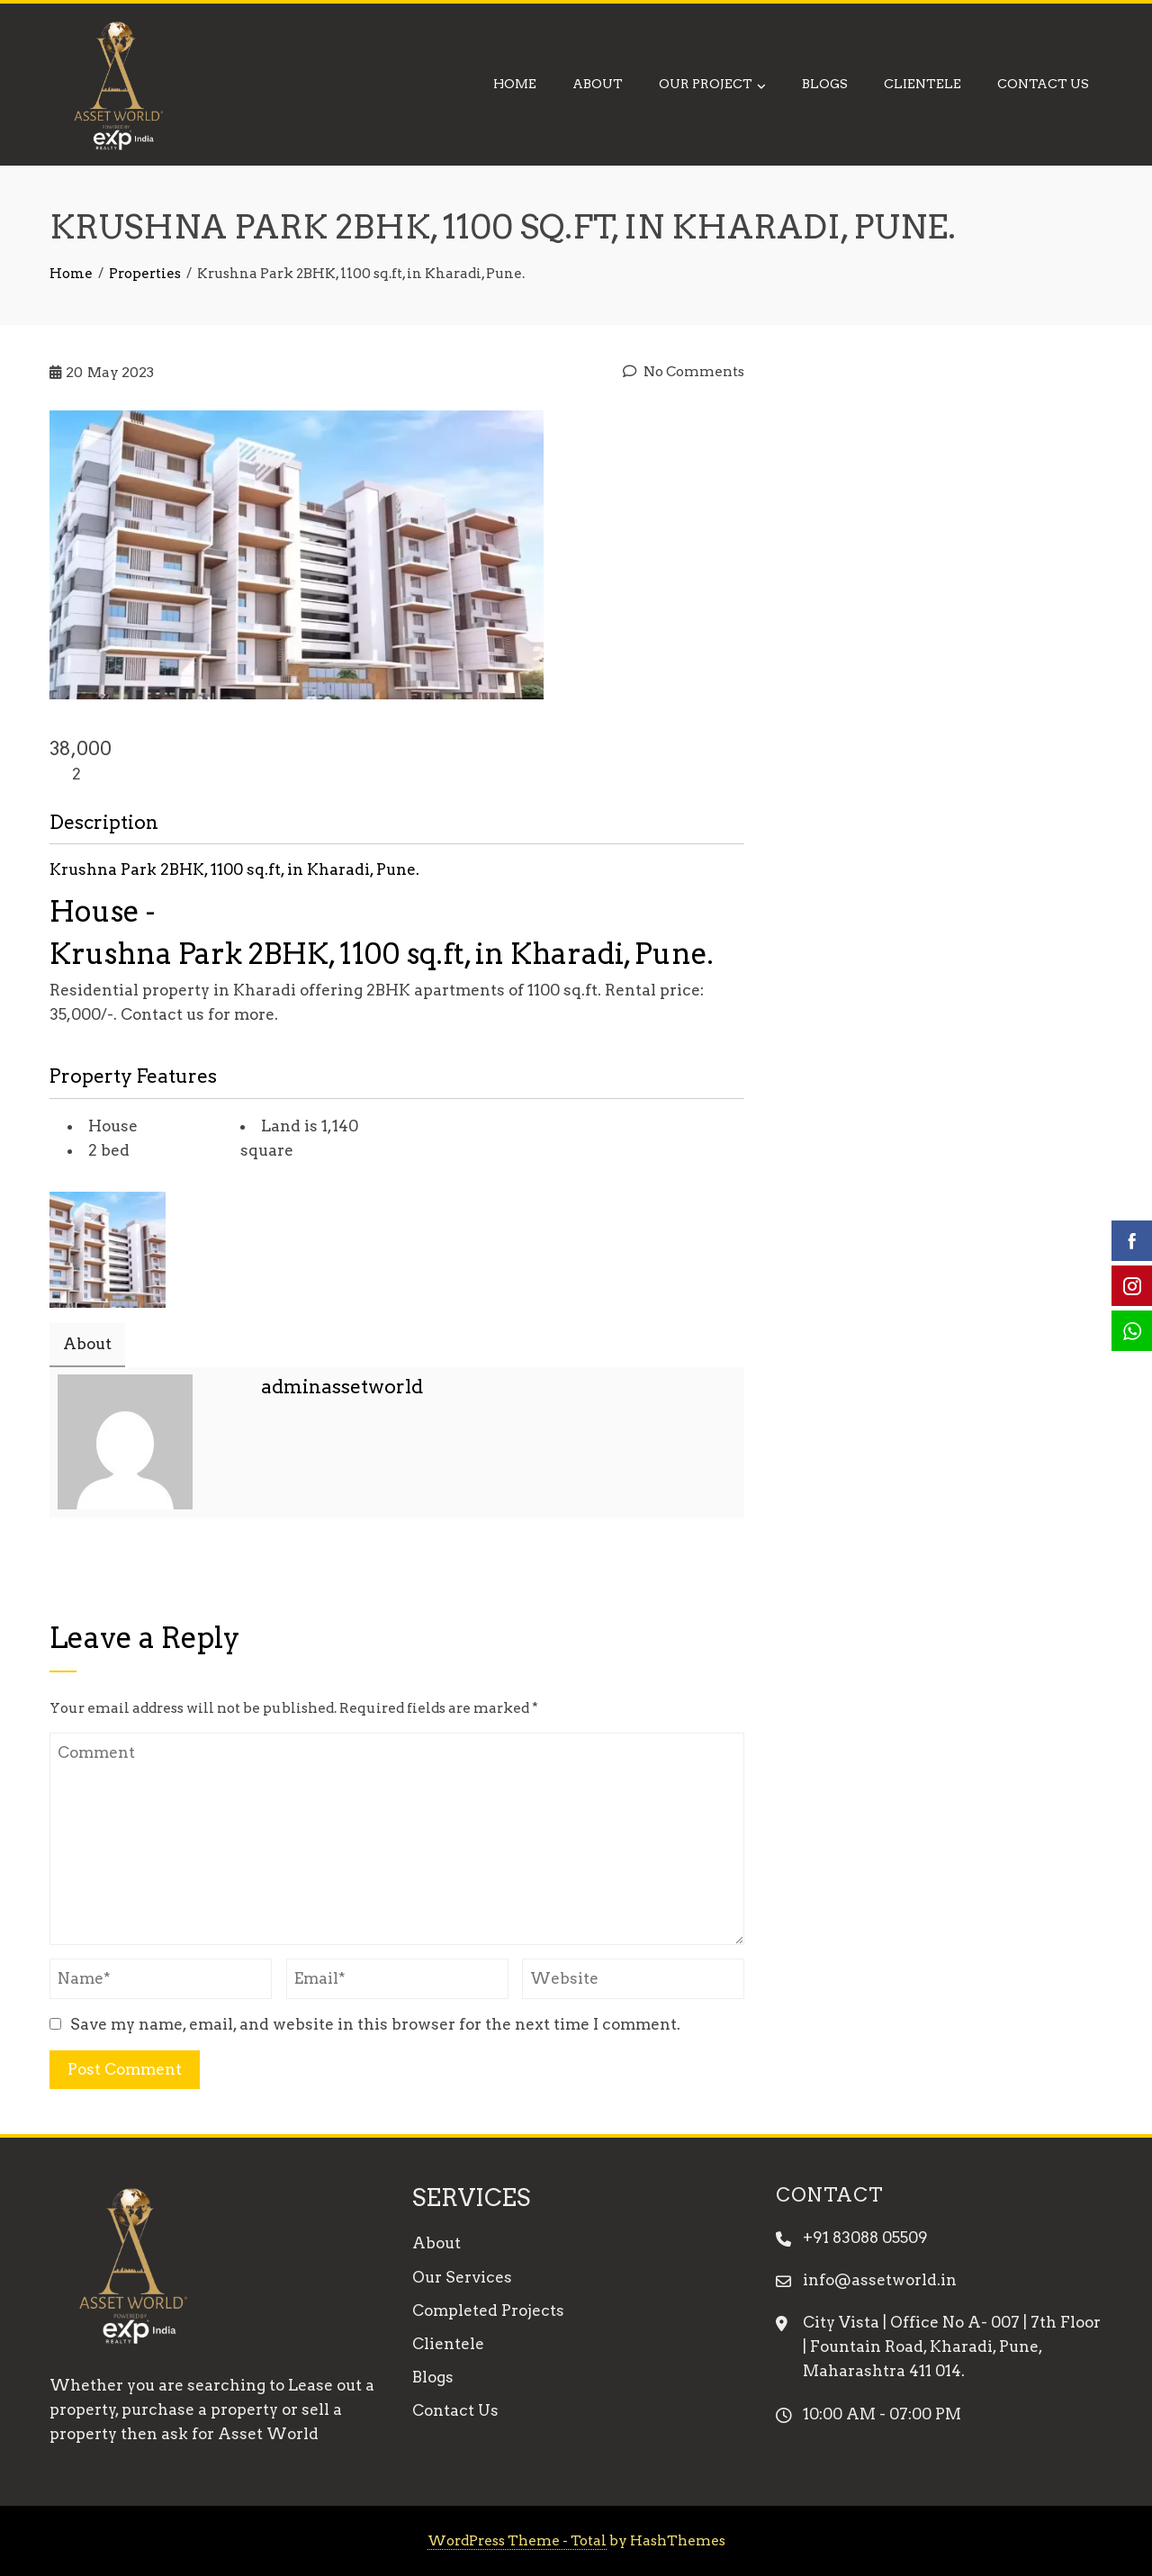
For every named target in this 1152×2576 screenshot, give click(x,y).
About (597, 84)
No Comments (683, 371)
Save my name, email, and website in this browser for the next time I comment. (375, 2024)
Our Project (712, 85)
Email (272, 1437)
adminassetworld (342, 1386)
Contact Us (1043, 84)
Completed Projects (488, 2310)
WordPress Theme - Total (517, 2540)
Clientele (922, 84)
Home (514, 84)
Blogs (825, 84)
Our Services (462, 2277)
